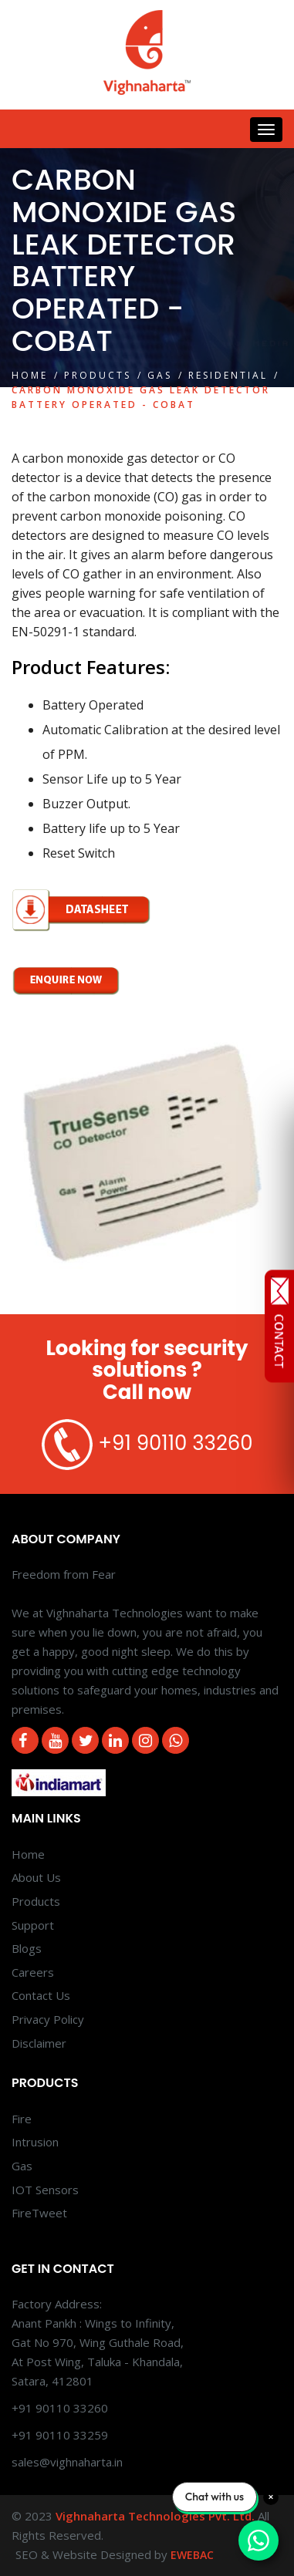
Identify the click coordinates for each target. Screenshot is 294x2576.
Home (30, 375)
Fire (22, 2118)
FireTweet (39, 2212)
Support (33, 1925)
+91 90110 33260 (175, 1443)
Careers (33, 1972)
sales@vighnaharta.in (67, 2462)
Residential (228, 375)
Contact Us (41, 1995)
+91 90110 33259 (60, 2435)
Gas (159, 375)
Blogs (27, 1948)
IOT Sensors (45, 2189)
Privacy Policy (48, 2019)
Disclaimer (39, 2043)
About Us (36, 1877)
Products (97, 375)
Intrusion (35, 2141)
